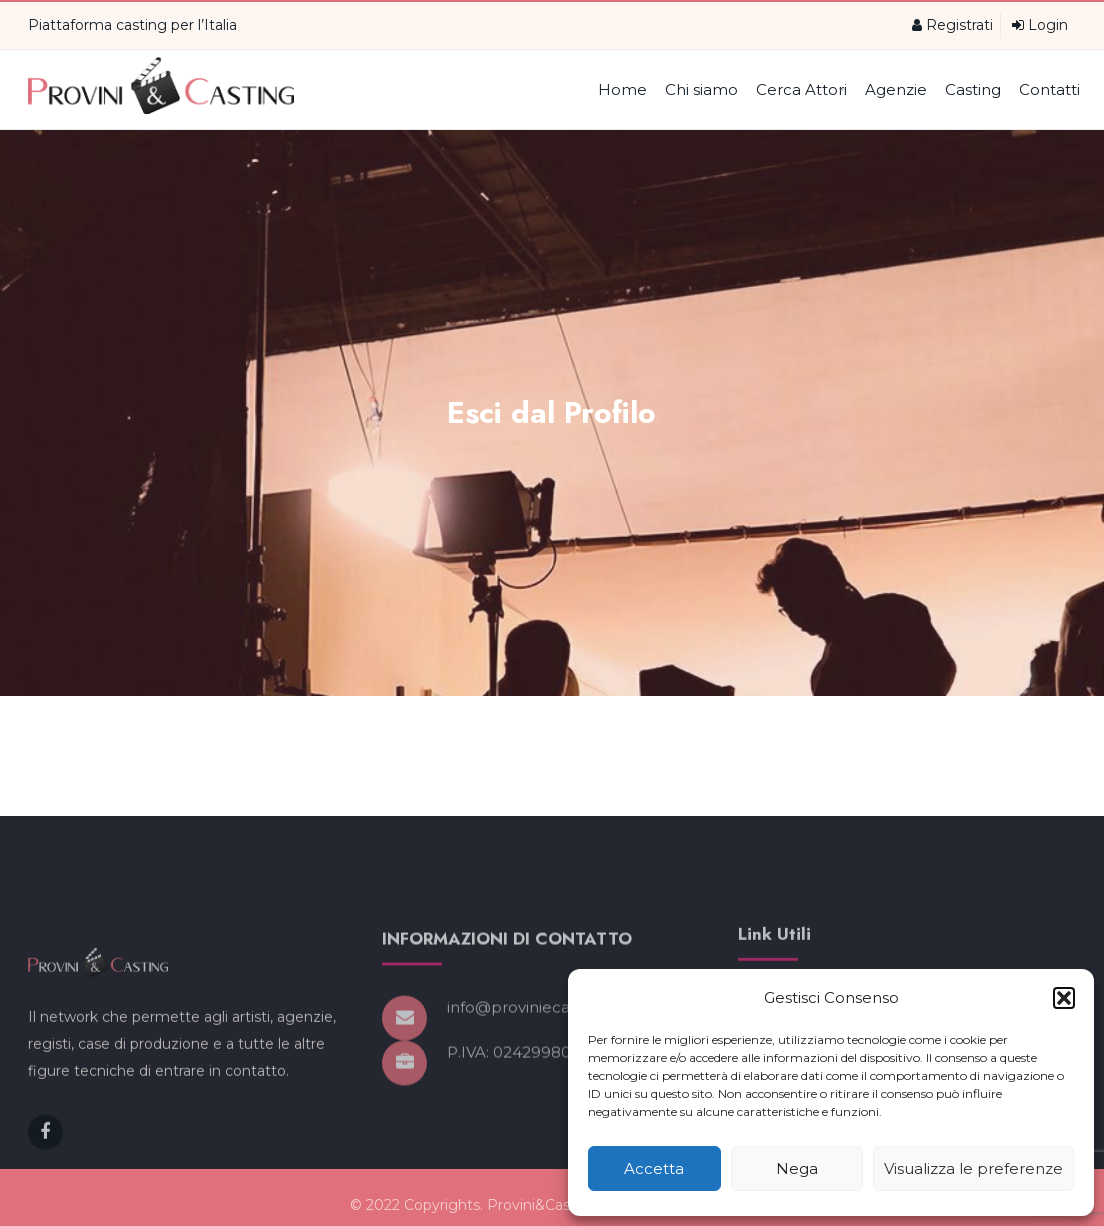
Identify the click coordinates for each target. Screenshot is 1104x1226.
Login (1040, 25)
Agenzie (896, 89)
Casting (973, 89)
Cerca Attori (801, 89)
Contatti (1049, 89)
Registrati (952, 25)
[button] (1064, 998)
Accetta (654, 1168)
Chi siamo (701, 89)
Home (622, 89)
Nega (797, 1168)
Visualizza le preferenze (973, 1168)
